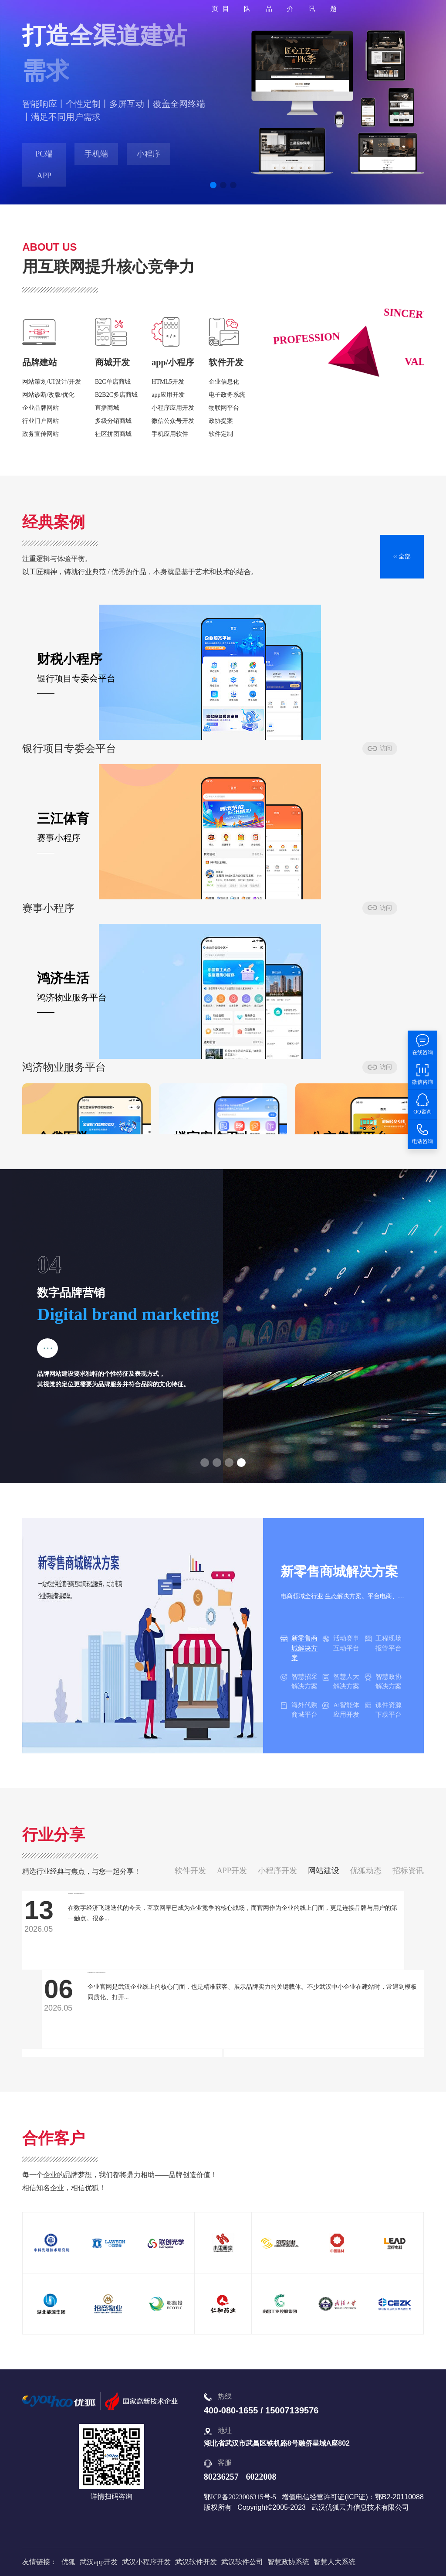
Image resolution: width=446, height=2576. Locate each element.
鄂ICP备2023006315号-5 (240, 2497)
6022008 (261, 2476)
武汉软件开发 (196, 2562)
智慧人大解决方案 (340, 1681)
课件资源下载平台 (383, 1709)
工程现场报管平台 (383, 1643)
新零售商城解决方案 (299, 1648)
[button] (213, 185)
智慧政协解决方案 (383, 1681)
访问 (139, 754)
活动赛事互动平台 (340, 1643)
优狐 (68, 2562)
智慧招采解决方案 (299, 1681)
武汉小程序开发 (146, 2562)
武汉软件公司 (242, 2562)
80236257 (221, 2476)
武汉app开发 (99, 2562)
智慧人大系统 (334, 2562)
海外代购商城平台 (299, 1709)
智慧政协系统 (288, 2562)
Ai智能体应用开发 (340, 1709)
